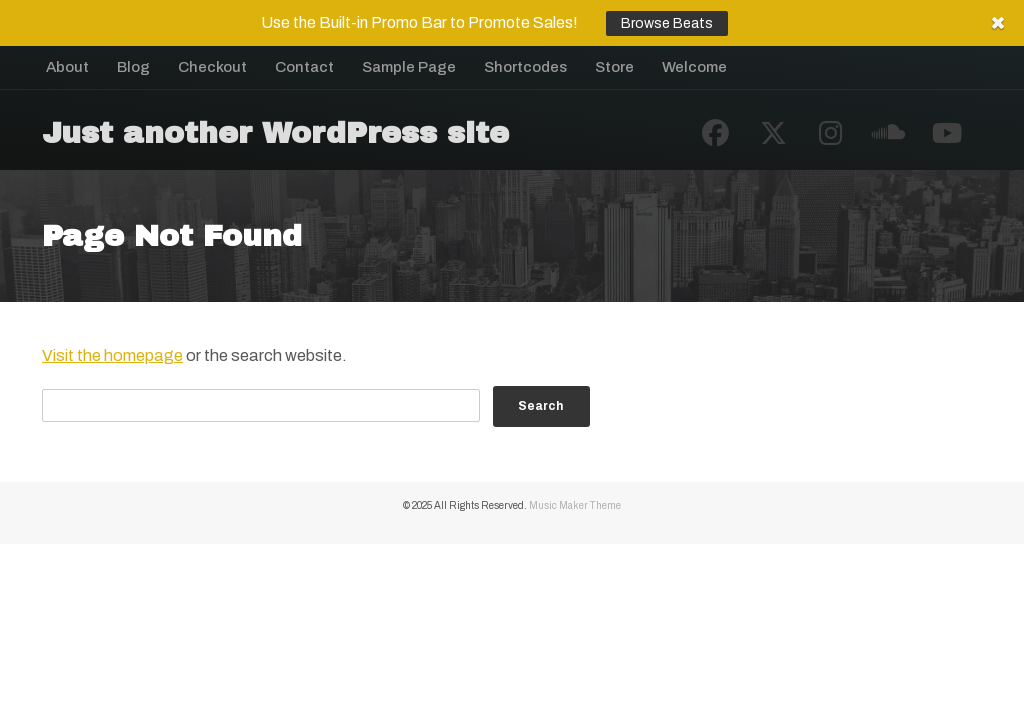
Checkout (212, 67)
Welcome (694, 67)
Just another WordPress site (275, 133)
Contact (304, 67)
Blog (133, 67)
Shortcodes (525, 67)
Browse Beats (667, 23)
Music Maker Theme (575, 505)
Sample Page (409, 67)
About (67, 67)
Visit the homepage (112, 355)
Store (614, 67)
